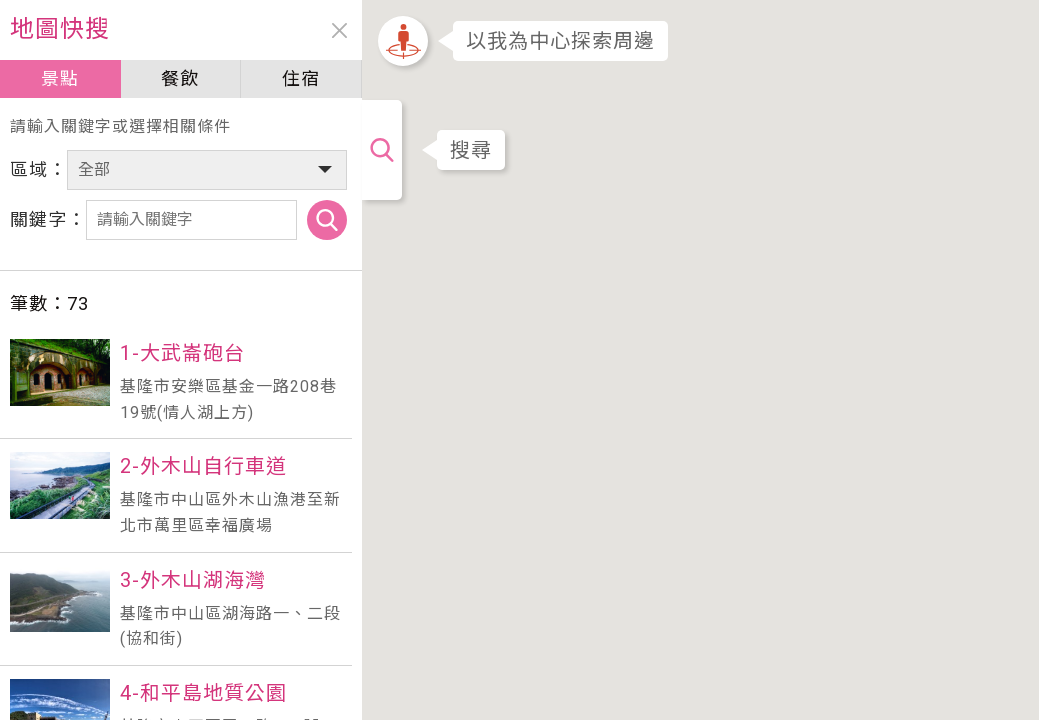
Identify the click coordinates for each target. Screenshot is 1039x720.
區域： (38, 169)
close (337, 30)
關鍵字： (48, 219)
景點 (59, 78)
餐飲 (179, 78)
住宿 (299, 78)
